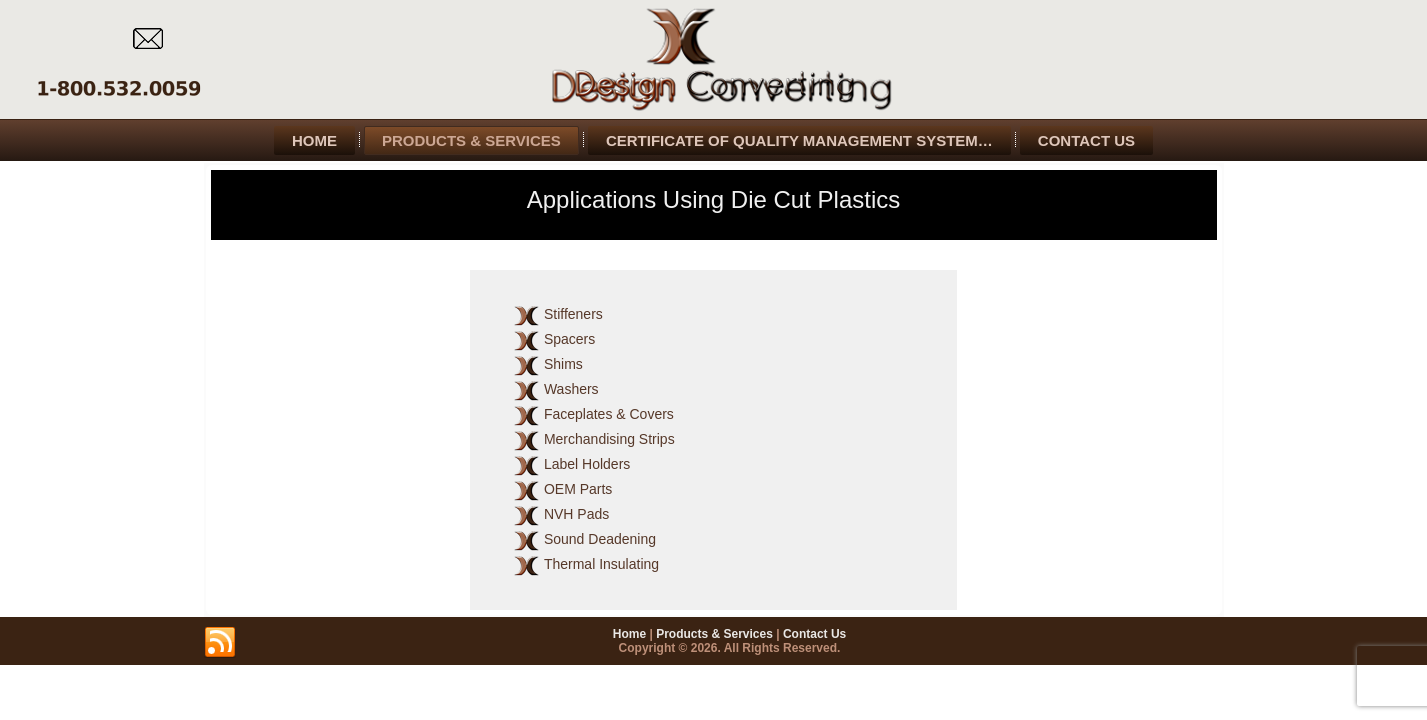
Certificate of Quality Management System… (799, 140)
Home (314, 140)
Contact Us (1086, 140)
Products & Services (471, 140)
